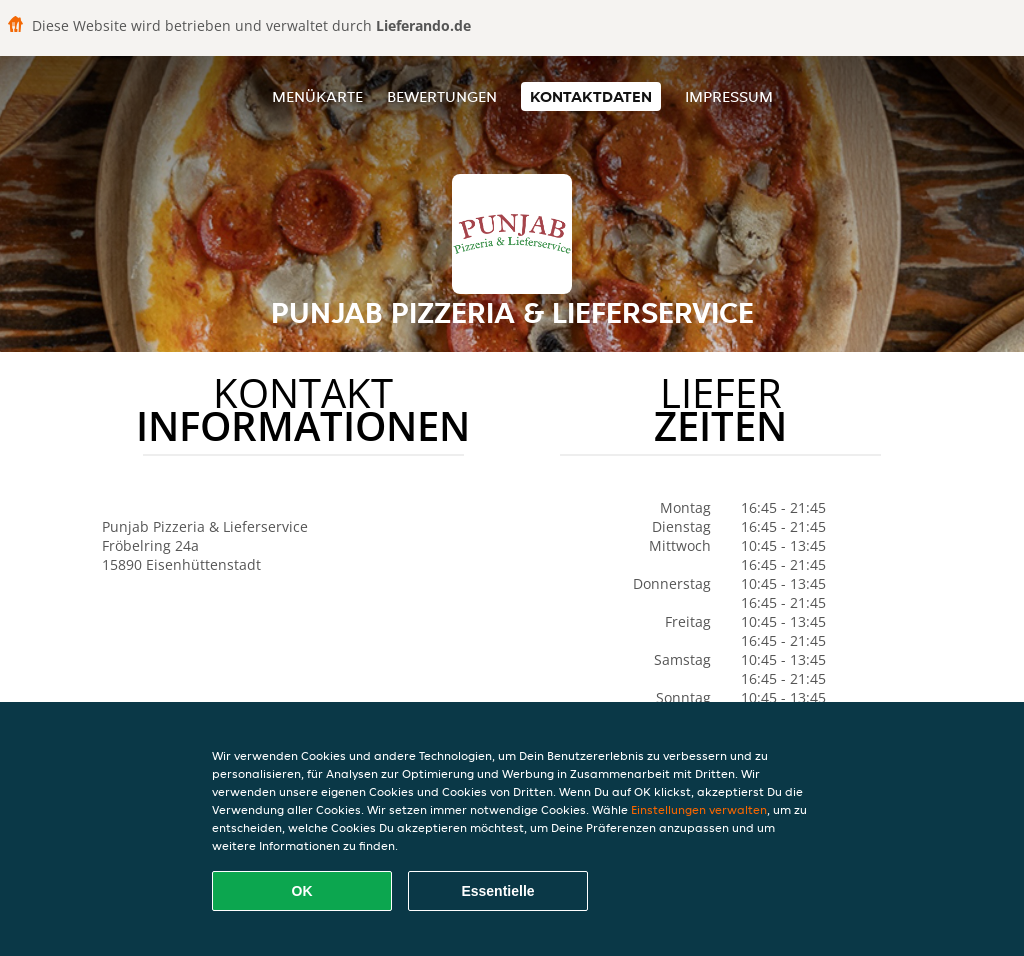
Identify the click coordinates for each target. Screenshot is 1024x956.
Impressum (729, 96)
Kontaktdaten (591, 96)
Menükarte (317, 96)
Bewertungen (442, 96)
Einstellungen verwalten (699, 809)
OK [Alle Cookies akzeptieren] (302, 891)
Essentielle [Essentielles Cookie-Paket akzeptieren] (497, 891)
